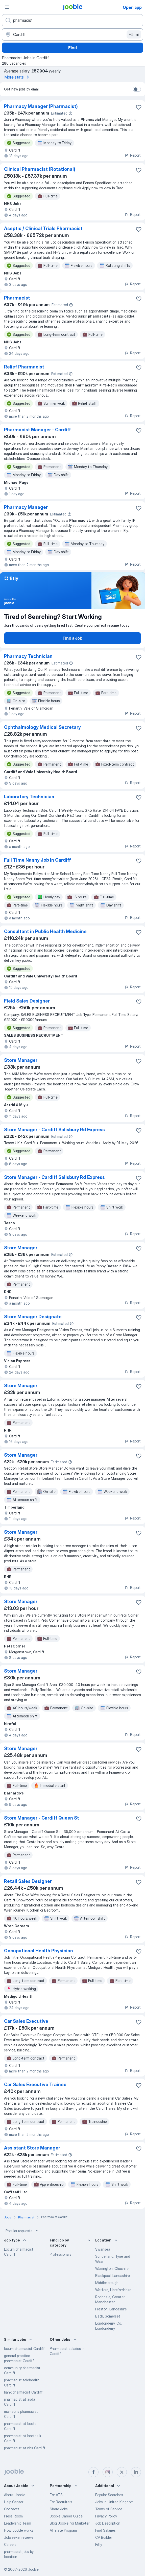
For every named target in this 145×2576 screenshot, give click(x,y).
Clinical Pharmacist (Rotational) (39, 169)
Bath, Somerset (107, 2316)
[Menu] (7, 7)
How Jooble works (18, 2530)
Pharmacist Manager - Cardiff (37, 429)
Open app (132, 7)
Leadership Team (17, 2523)
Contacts (11, 2509)
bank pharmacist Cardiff (23, 2392)
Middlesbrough (106, 2283)
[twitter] (122, 2472)
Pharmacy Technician (28, 656)
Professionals (60, 2254)
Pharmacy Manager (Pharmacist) (41, 106)
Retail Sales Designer (28, 1881)
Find (72, 47)
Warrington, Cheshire (112, 2268)
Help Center (13, 2502)
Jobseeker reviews (19, 2537)
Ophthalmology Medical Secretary (42, 727)
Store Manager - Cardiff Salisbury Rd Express (54, 1129)
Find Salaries (105, 2530)
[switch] (137, 89)
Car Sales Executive (26, 2021)
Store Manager (20, 1060)
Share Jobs (59, 2509)
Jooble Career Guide (66, 2516)
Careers (10, 2544)
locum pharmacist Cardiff (24, 2348)
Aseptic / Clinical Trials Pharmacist (43, 228)
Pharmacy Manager (26, 507)
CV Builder (103, 2537)
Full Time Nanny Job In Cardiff (37, 860)
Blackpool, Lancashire (112, 2275)
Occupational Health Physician (38, 1950)
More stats (18, 77)
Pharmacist (17, 298)
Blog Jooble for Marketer (69, 2523)
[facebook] (93, 2472)
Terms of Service (108, 2509)
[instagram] (108, 2472)
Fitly (98, 2544)
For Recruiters (61, 2502)
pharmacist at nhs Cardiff (24, 2448)
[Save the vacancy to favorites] (138, 107)
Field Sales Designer (27, 1001)
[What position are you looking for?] (72, 20)
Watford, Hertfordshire (113, 2290)
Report (133, 155)
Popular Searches (109, 2495)
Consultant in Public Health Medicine (45, 931)
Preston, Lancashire (111, 2309)
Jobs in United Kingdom (114, 2502)
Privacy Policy (106, 2516)
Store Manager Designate (33, 1316)
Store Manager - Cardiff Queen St (41, 1818)
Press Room (13, 2516)
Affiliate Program (63, 2530)
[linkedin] (136, 2472)
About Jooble (14, 2495)
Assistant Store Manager (32, 2148)
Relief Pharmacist (24, 366)
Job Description (107, 2523)
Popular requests (22, 2230)
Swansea (102, 2249)
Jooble (33, 2569)
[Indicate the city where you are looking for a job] (72, 34)
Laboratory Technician (29, 796)
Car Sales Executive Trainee (35, 2084)
